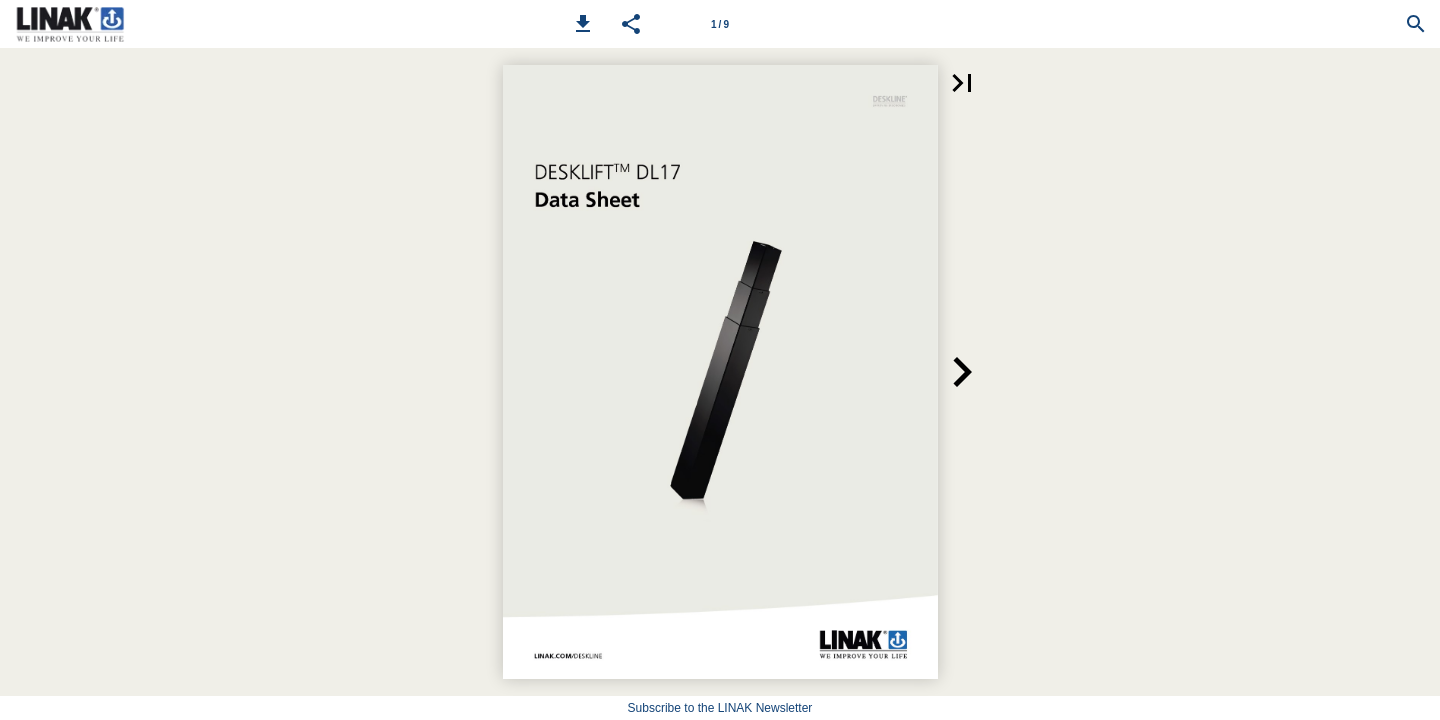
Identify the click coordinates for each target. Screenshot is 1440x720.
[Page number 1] (720, 24)
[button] (583, 24)
